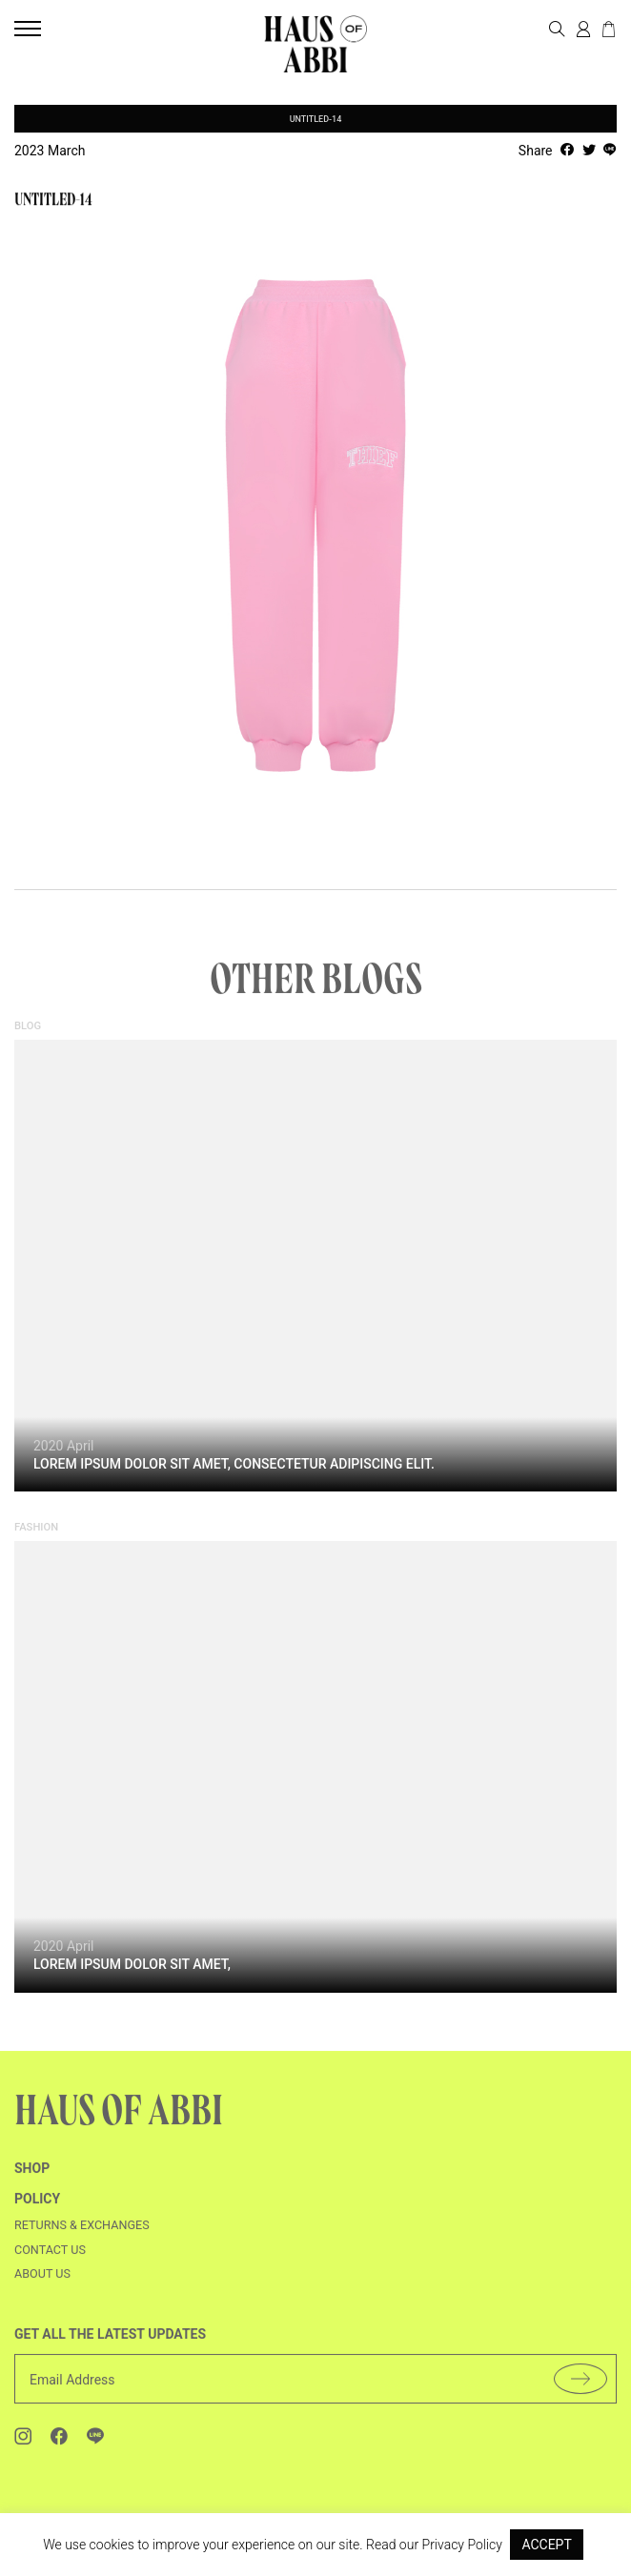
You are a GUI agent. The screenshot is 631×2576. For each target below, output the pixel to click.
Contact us (50, 2259)
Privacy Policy (462, 2544)
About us (42, 2283)
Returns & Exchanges (82, 2234)
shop (32, 2177)
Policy (37, 2208)
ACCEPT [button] (546, 2544)
